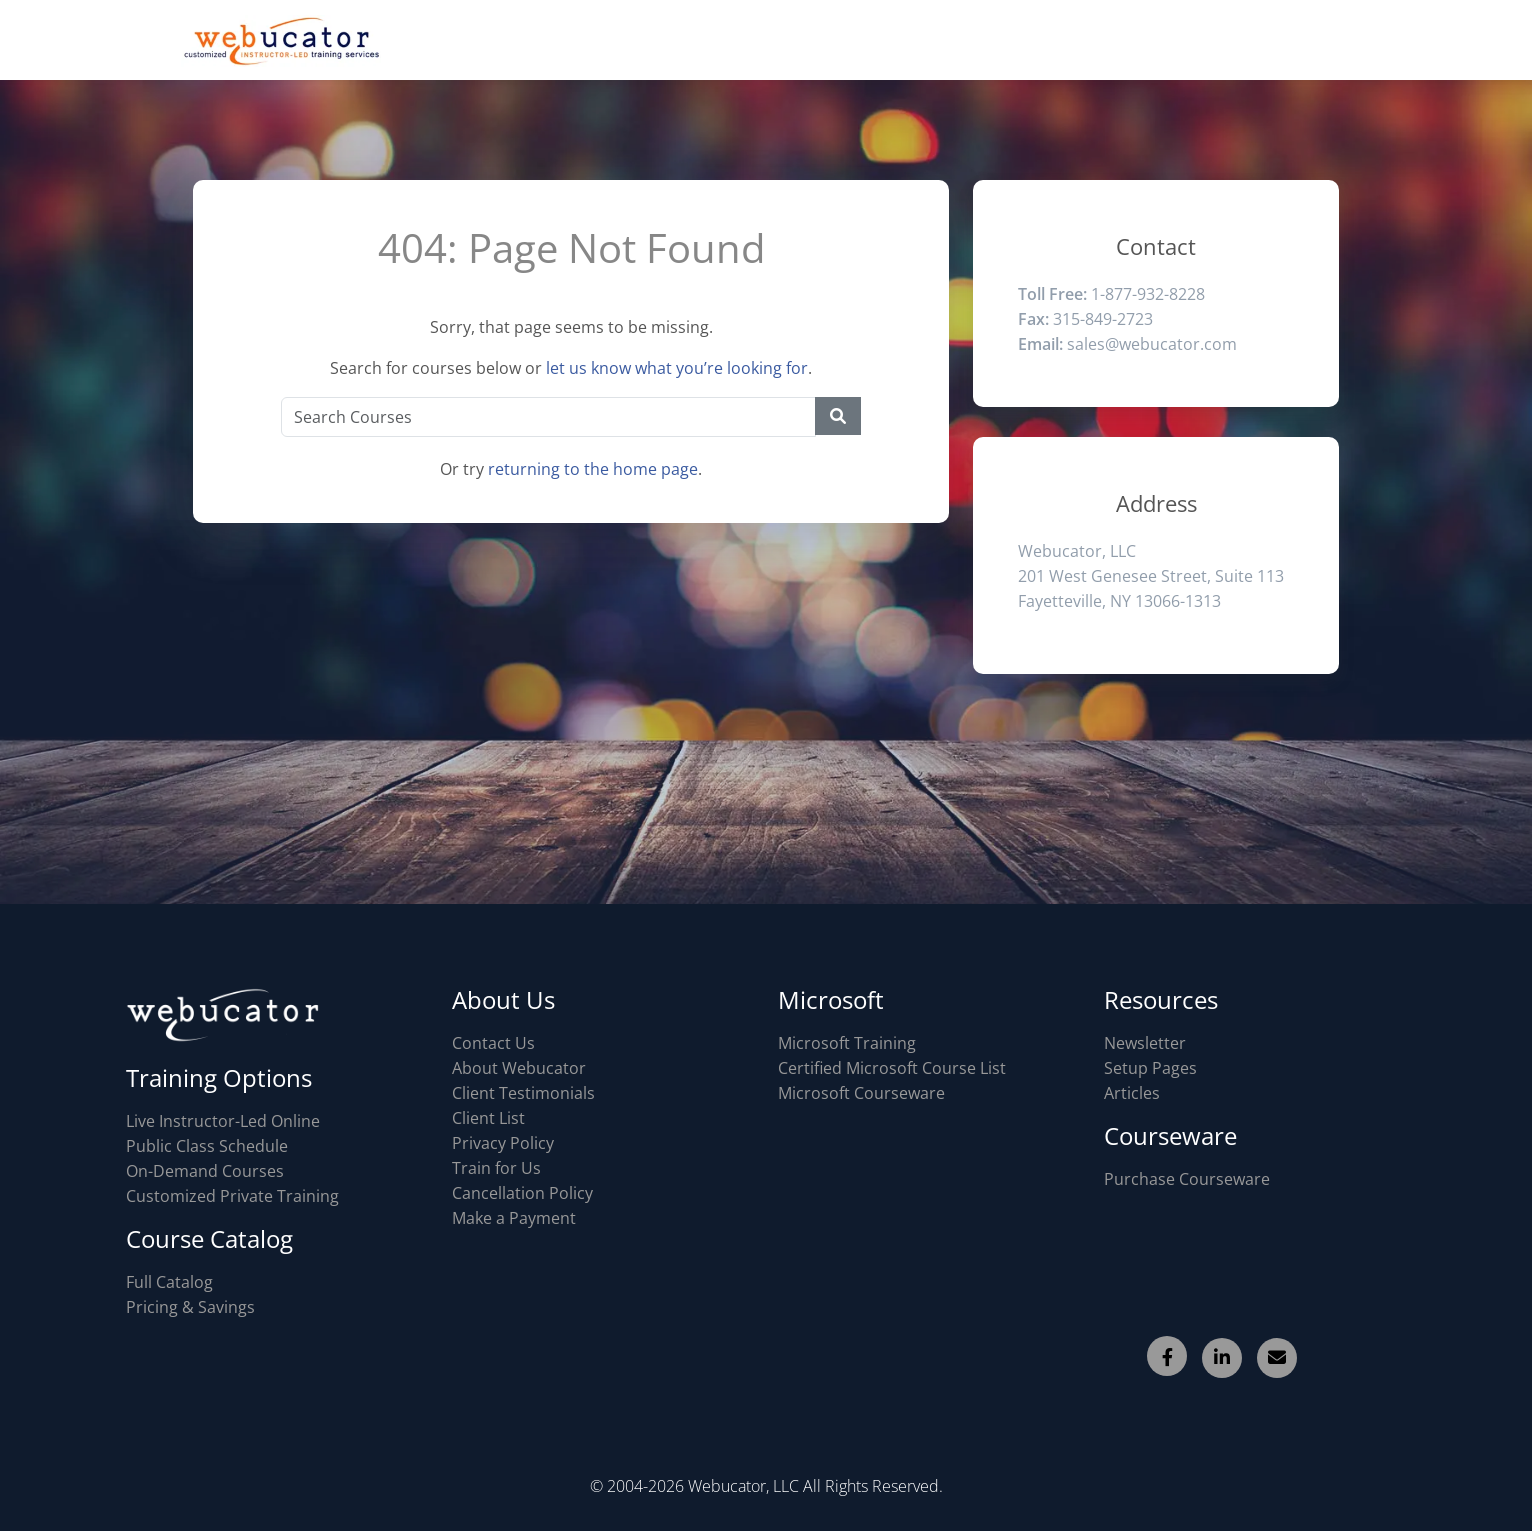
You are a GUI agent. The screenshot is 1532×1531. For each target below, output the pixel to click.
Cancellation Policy (522, 1193)
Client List (488, 1118)
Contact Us (493, 1043)
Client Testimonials (523, 1093)
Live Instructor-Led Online (223, 1121)
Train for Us (496, 1168)
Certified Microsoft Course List (892, 1068)
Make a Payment (514, 1218)
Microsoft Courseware (861, 1093)
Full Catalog (169, 1282)
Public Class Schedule (207, 1146)
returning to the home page (593, 469)
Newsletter (1145, 1043)
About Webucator (519, 1068)
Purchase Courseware (1187, 1179)
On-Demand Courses (205, 1171)
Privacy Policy (503, 1143)
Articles (1132, 1093)
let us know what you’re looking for (677, 368)
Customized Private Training (232, 1196)
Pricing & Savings (190, 1307)
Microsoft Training (847, 1043)
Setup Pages (1150, 1068)
